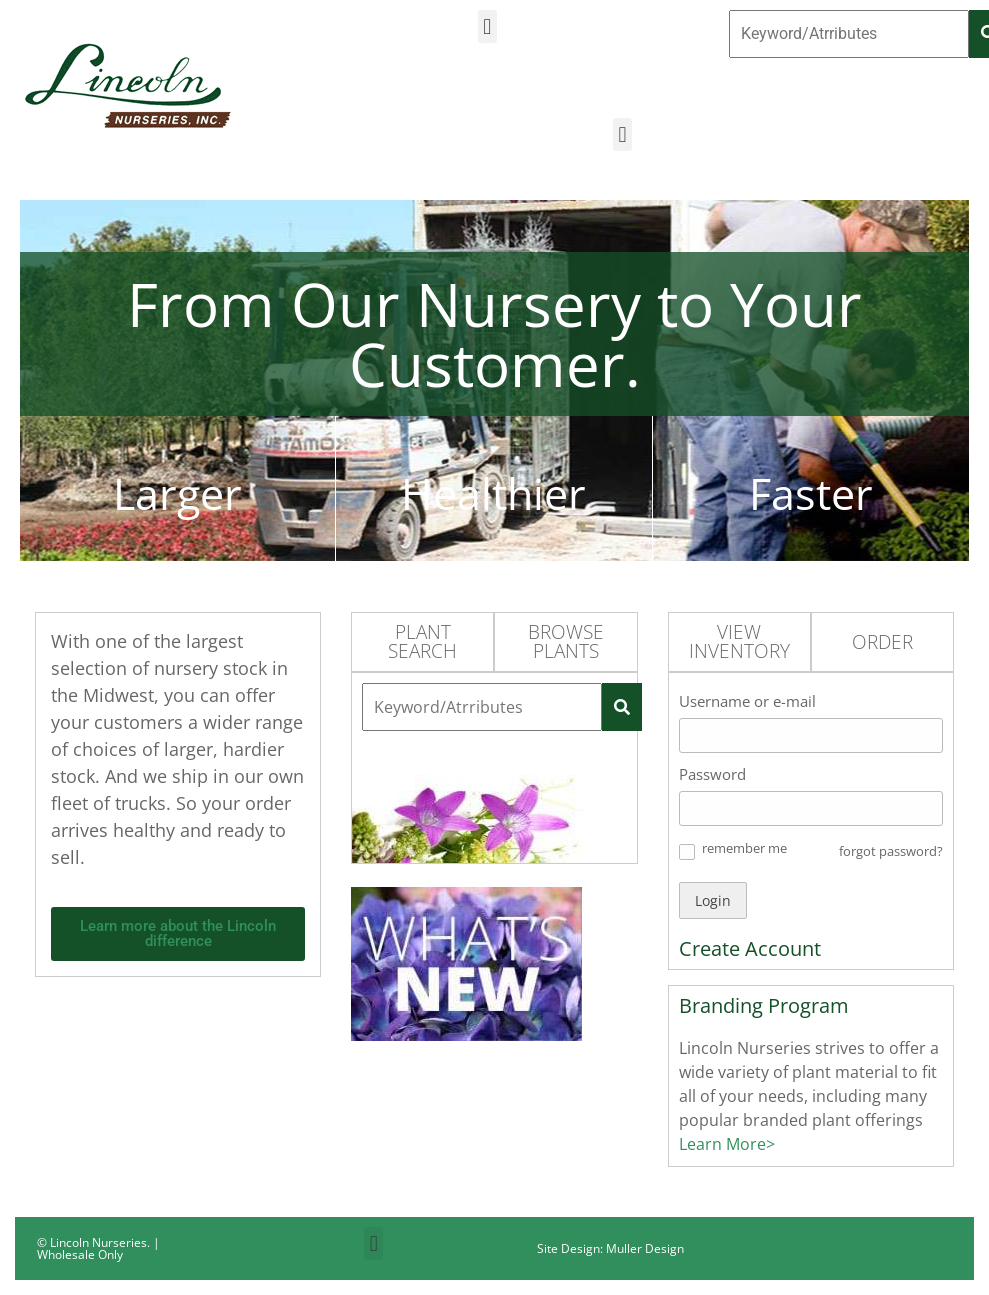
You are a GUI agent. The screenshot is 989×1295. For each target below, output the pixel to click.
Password (712, 774)
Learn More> (727, 1144)
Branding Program (764, 1005)
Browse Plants (566, 641)
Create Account (750, 948)
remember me (744, 848)
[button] (487, 26)
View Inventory (739, 641)
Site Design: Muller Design (610, 1248)
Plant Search (422, 641)
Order (882, 642)
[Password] (811, 808)
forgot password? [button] (891, 851)
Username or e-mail (747, 701)
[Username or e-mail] (811, 735)
